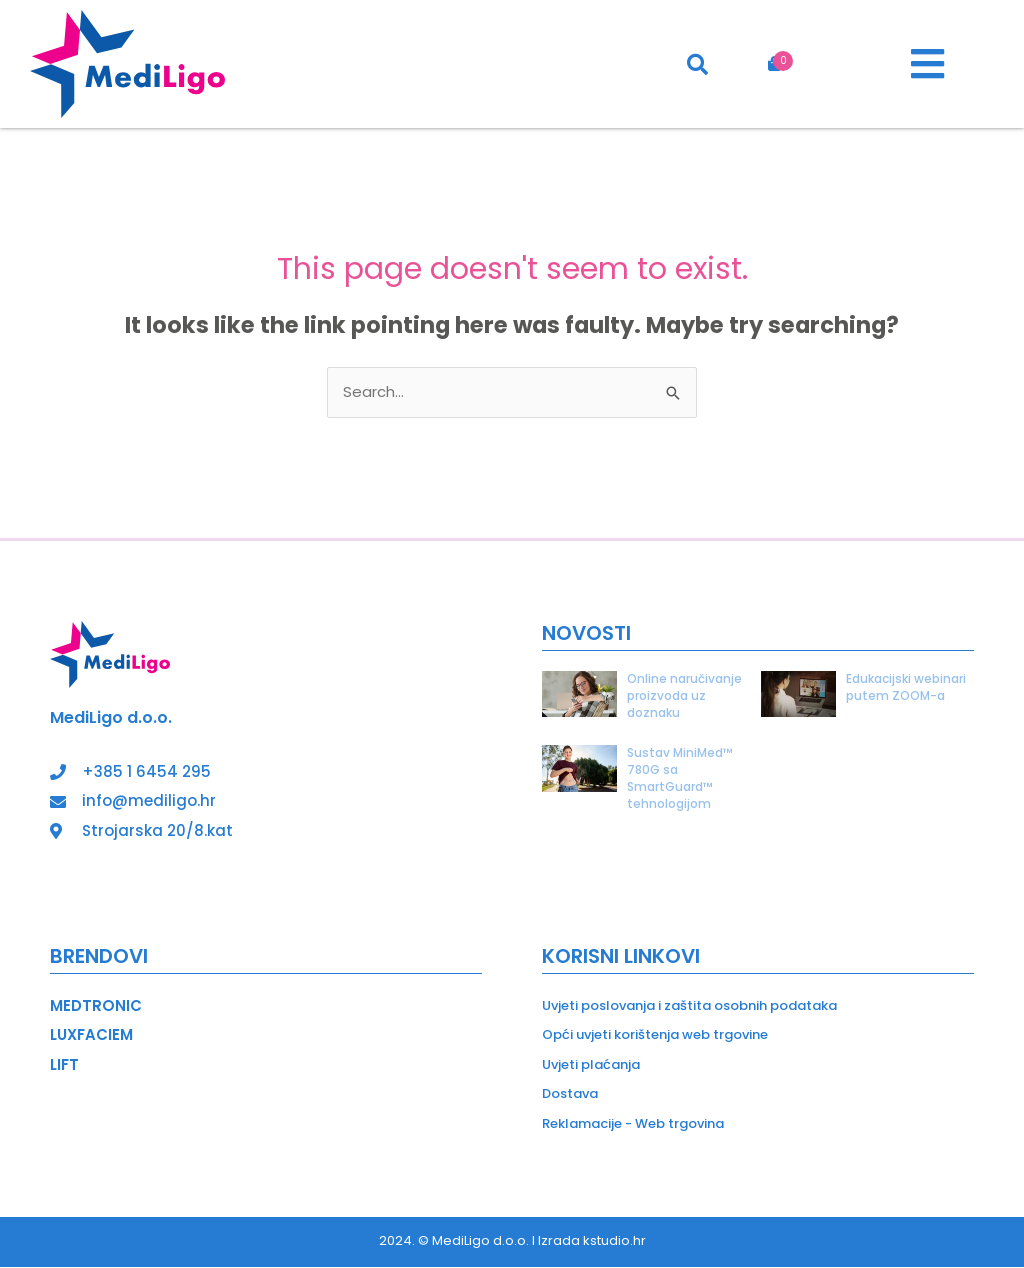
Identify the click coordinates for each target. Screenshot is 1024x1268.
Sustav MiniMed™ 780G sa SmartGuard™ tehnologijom (680, 778)
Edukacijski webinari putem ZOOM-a (906, 687)
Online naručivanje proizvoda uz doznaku (684, 695)
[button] (927, 64)
